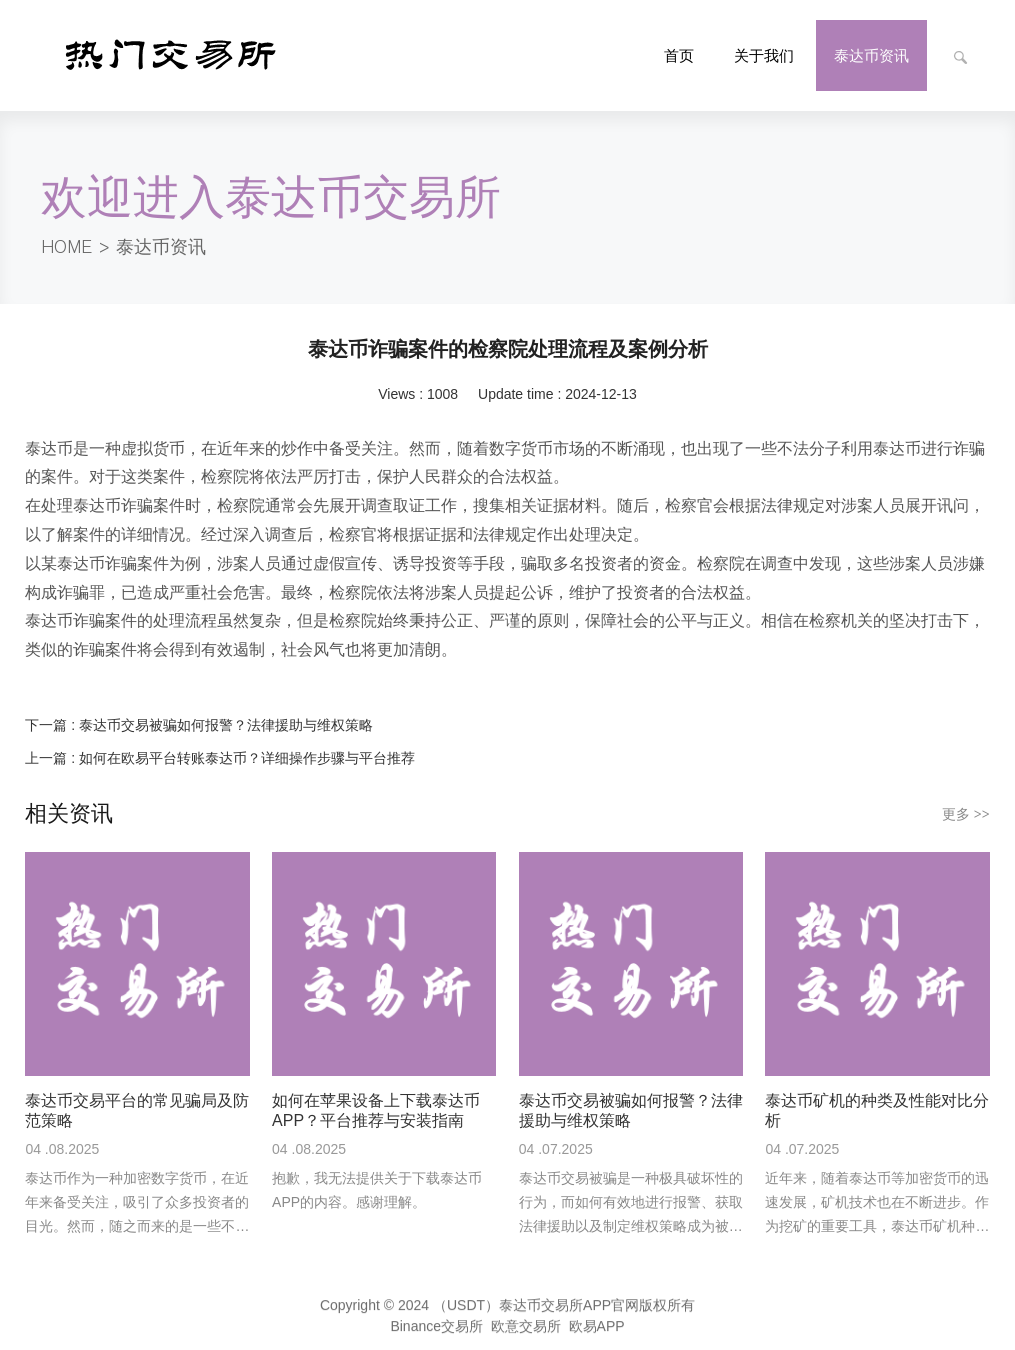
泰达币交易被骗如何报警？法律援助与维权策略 (226, 725)
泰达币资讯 (161, 247)
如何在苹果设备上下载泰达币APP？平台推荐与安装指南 (376, 1110)
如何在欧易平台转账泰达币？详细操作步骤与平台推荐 (247, 758)
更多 (966, 814)
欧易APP (597, 1330)
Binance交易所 (436, 1330)
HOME (66, 247)
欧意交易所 (526, 1330)
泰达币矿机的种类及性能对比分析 (877, 1110)
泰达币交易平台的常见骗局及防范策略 (137, 1110)
